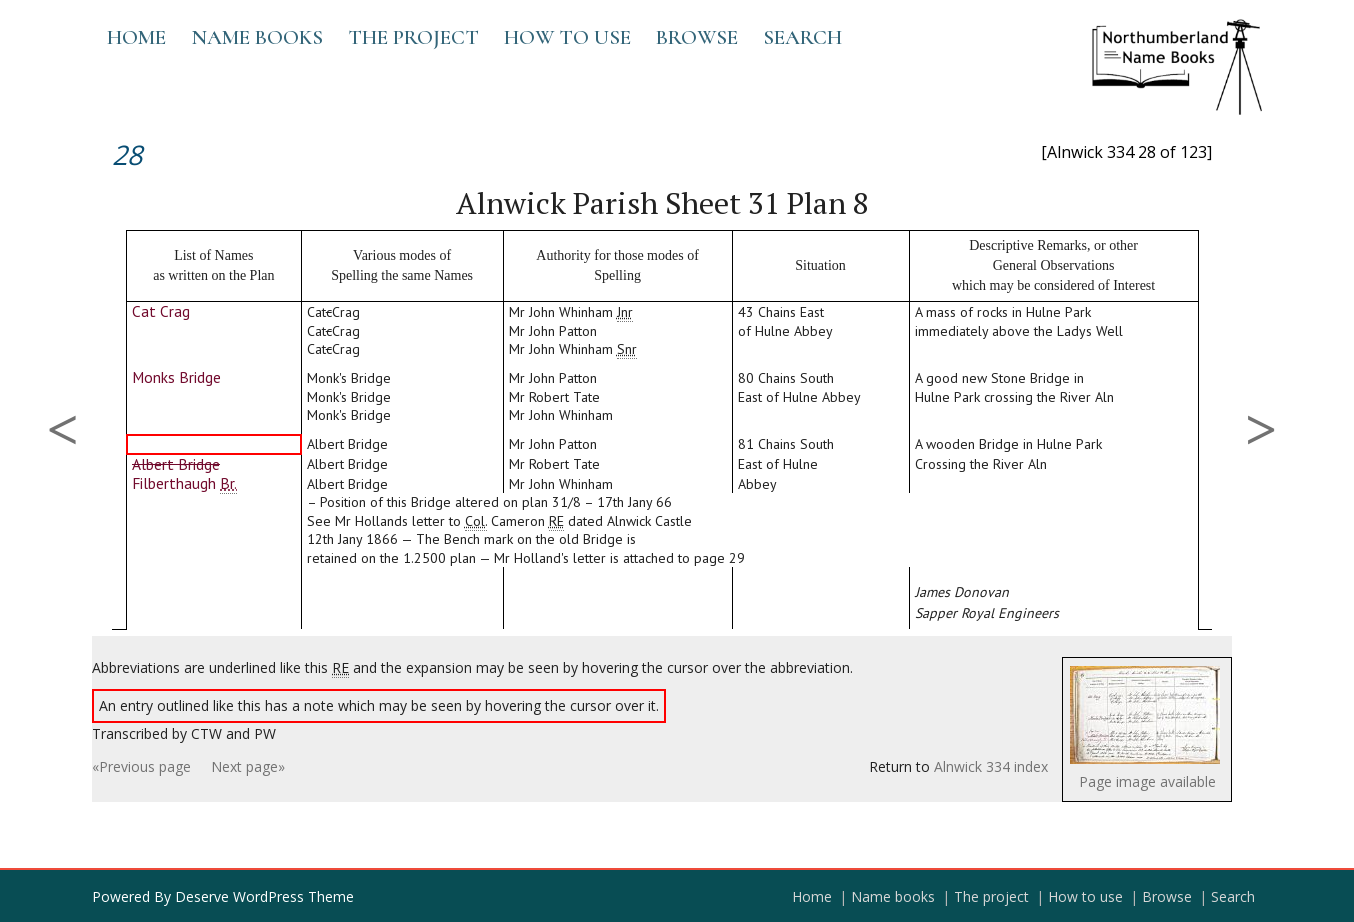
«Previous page (141, 766)
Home (136, 37)
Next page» (248, 766)
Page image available (1147, 781)
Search (802, 37)
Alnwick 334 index (991, 766)
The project (413, 37)
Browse (697, 37)
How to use (567, 37)
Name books (257, 37)
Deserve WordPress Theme (264, 896)
